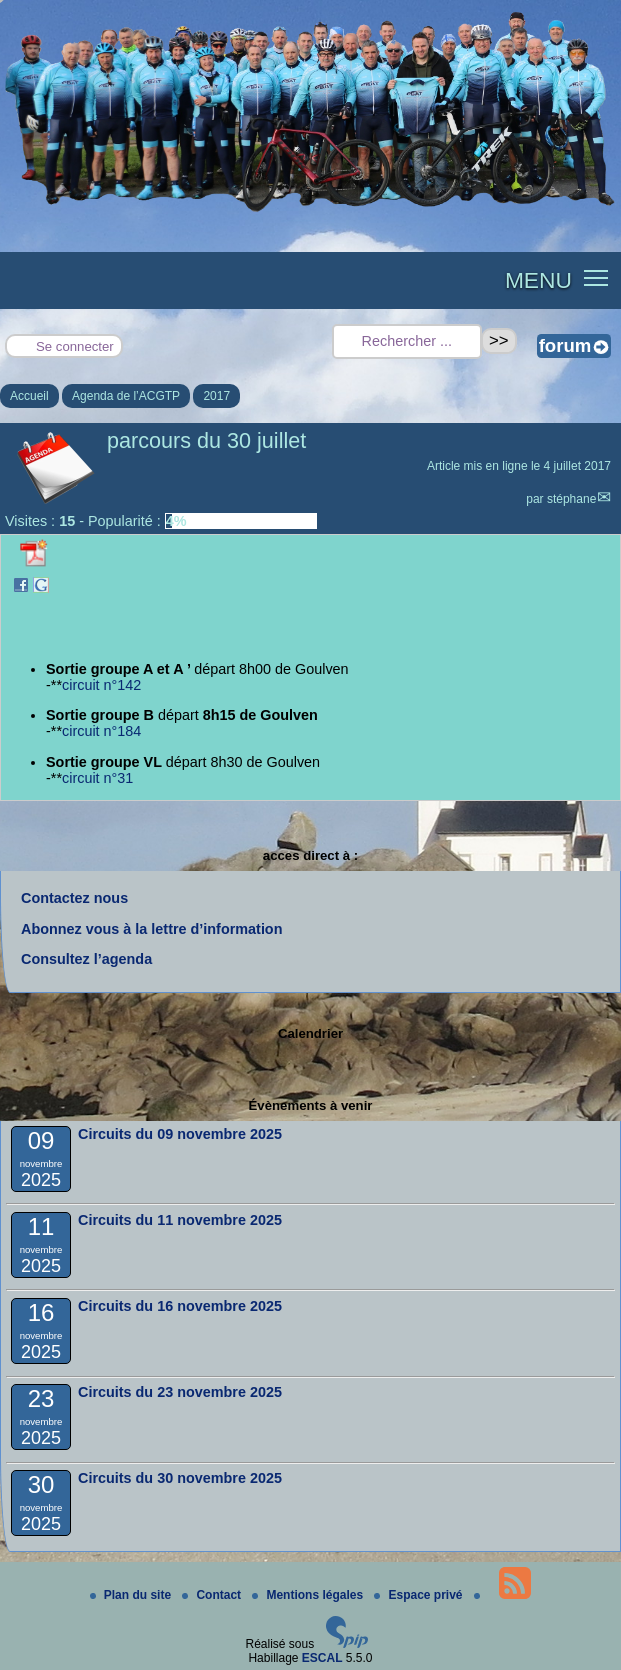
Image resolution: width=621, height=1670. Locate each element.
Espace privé (419, 1595)
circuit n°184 (101, 731)
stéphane (571, 499)
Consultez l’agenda (86, 959)
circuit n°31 (97, 778)
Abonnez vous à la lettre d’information (151, 929)
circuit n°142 (101, 685)
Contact (213, 1595)
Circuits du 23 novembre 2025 (180, 1392)
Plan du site (132, 1595)
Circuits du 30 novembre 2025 (180, 1478)
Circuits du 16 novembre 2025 (180, 1306)
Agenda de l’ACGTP (126, 396)
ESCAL (322, 1658)
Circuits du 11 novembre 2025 (180, 1220)
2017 (216, 396)
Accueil (29, 396)
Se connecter (75, 346)
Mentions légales (309, 1595)
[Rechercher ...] (407, 341)
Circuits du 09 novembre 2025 (180, 1134)
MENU (538, 280)
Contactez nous (74, 898)
